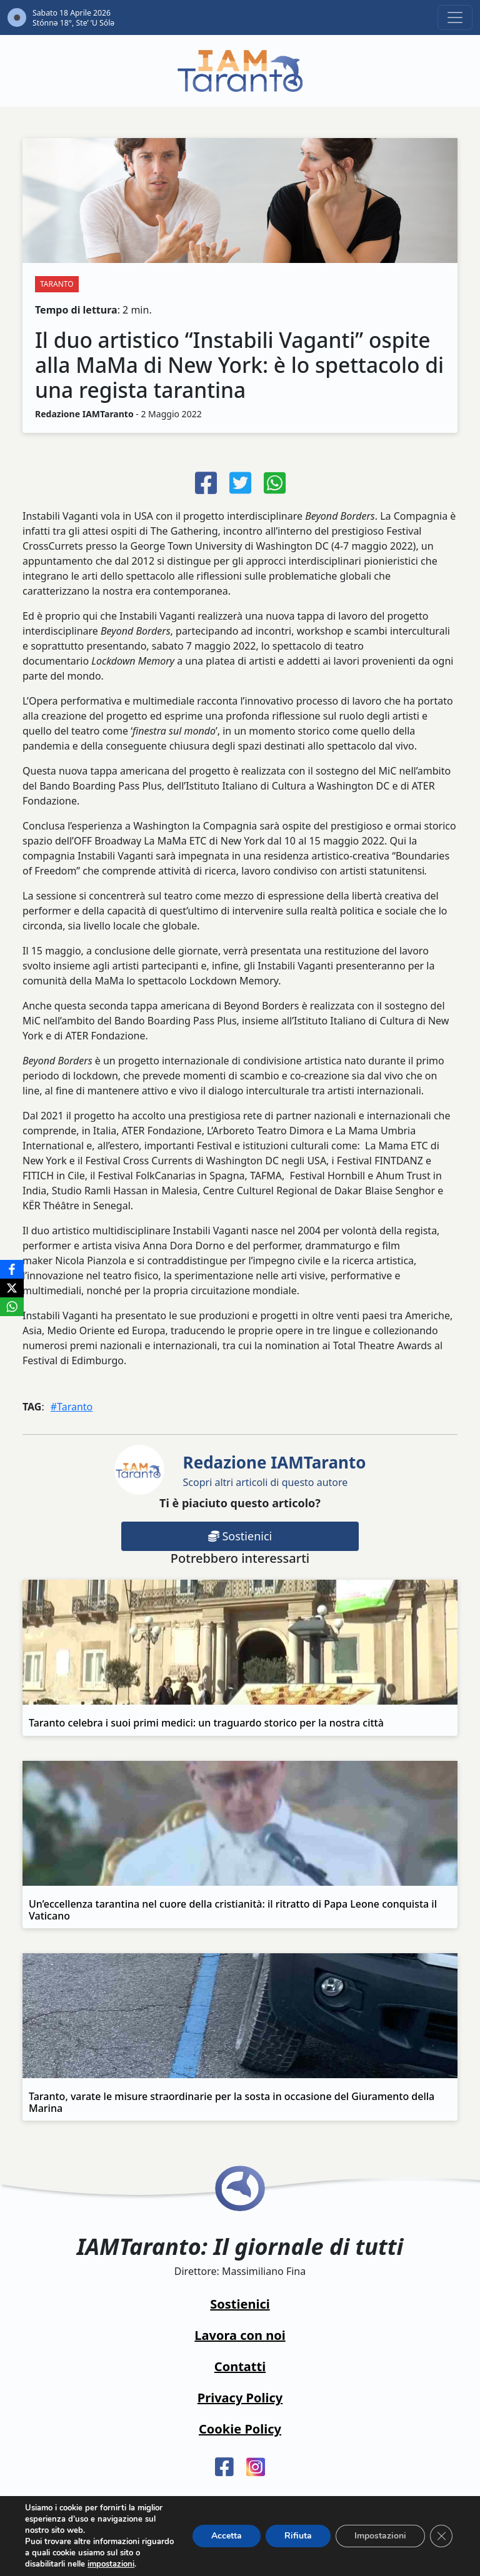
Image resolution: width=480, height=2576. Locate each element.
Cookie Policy (240, 2428)
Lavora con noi (239, 2335)
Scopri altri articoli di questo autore (274, 1470)
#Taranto (72, 1407)
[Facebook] (12, 1269)
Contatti (240, 2366)
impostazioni (111, 2564)
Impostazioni (380, 2536)
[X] (12, 1288)
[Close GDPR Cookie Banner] (441, 2536)
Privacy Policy (240, 2397)
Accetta (226, 2536)
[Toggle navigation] (455, 17)
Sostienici (240, 1535)
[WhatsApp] (12, 1306)
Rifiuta (298, 2536)
